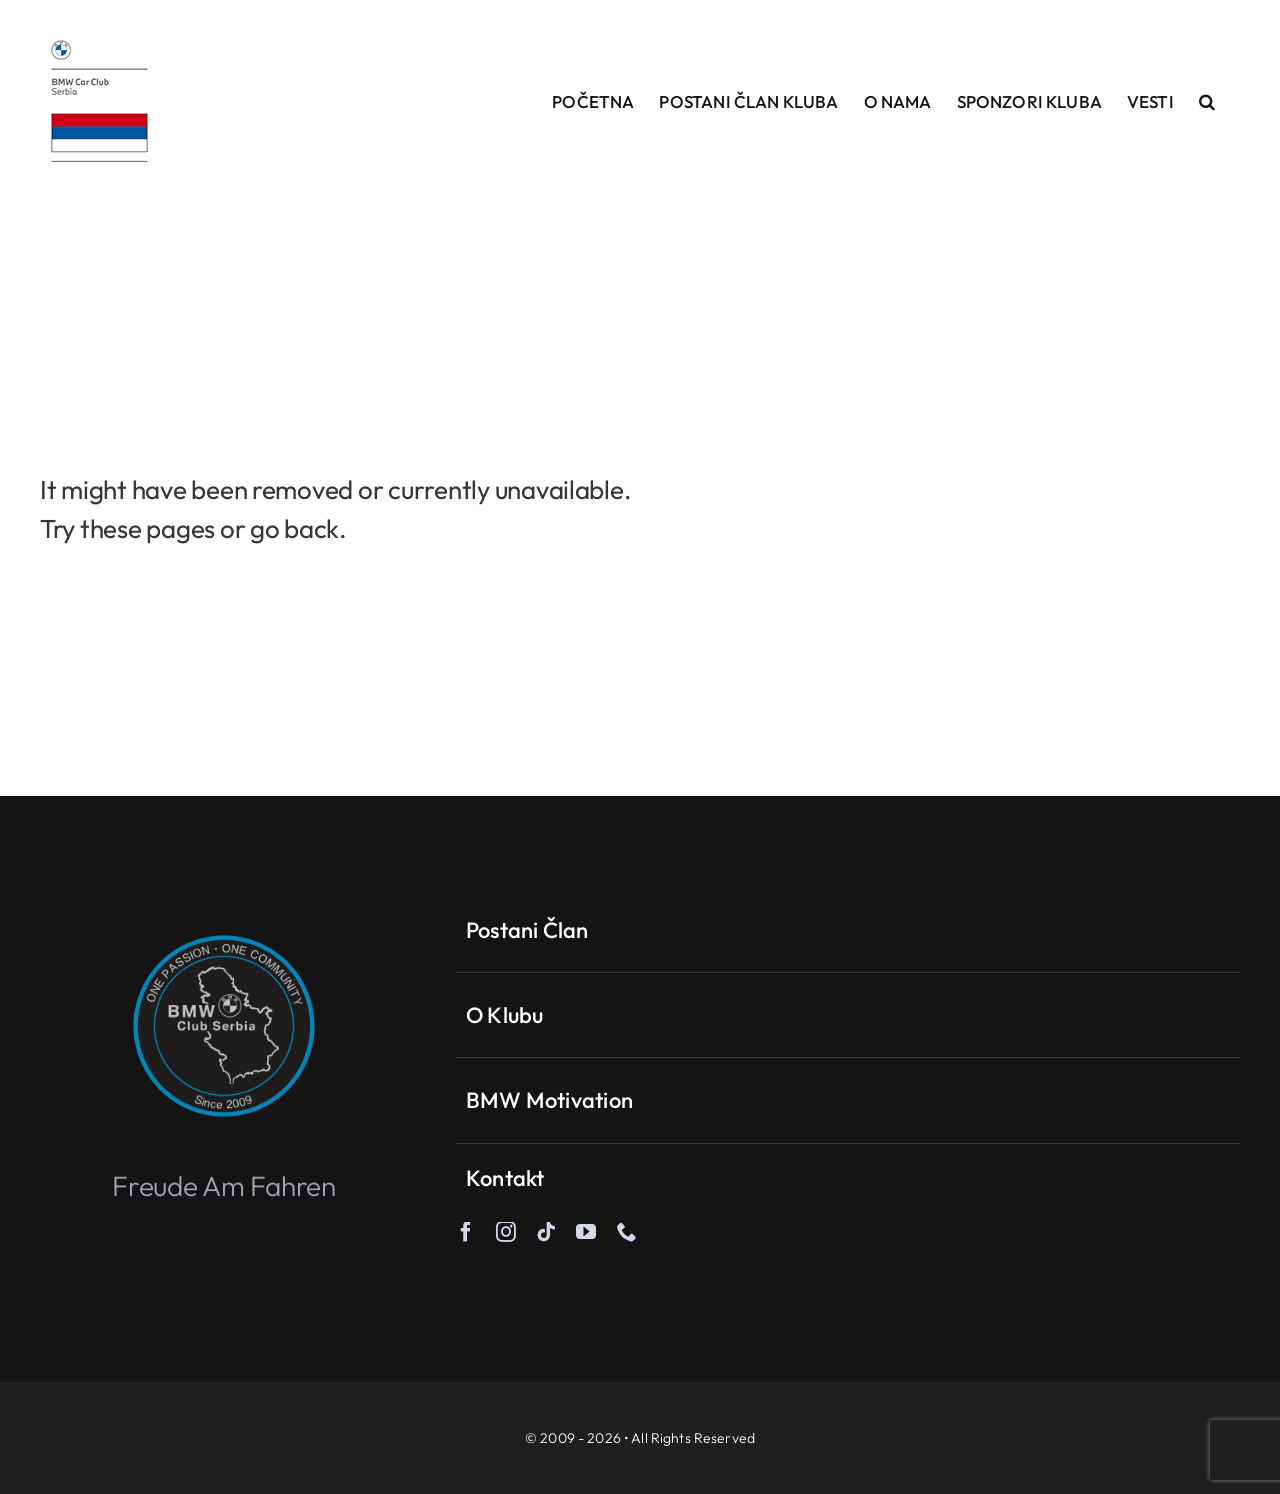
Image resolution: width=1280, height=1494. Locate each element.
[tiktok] (546, 1232)
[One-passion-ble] (224, 914)
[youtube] (586, 1232)
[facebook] (466, 1232)
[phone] (627, 1232)
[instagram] (506, 1232)
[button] (1207, 101)
